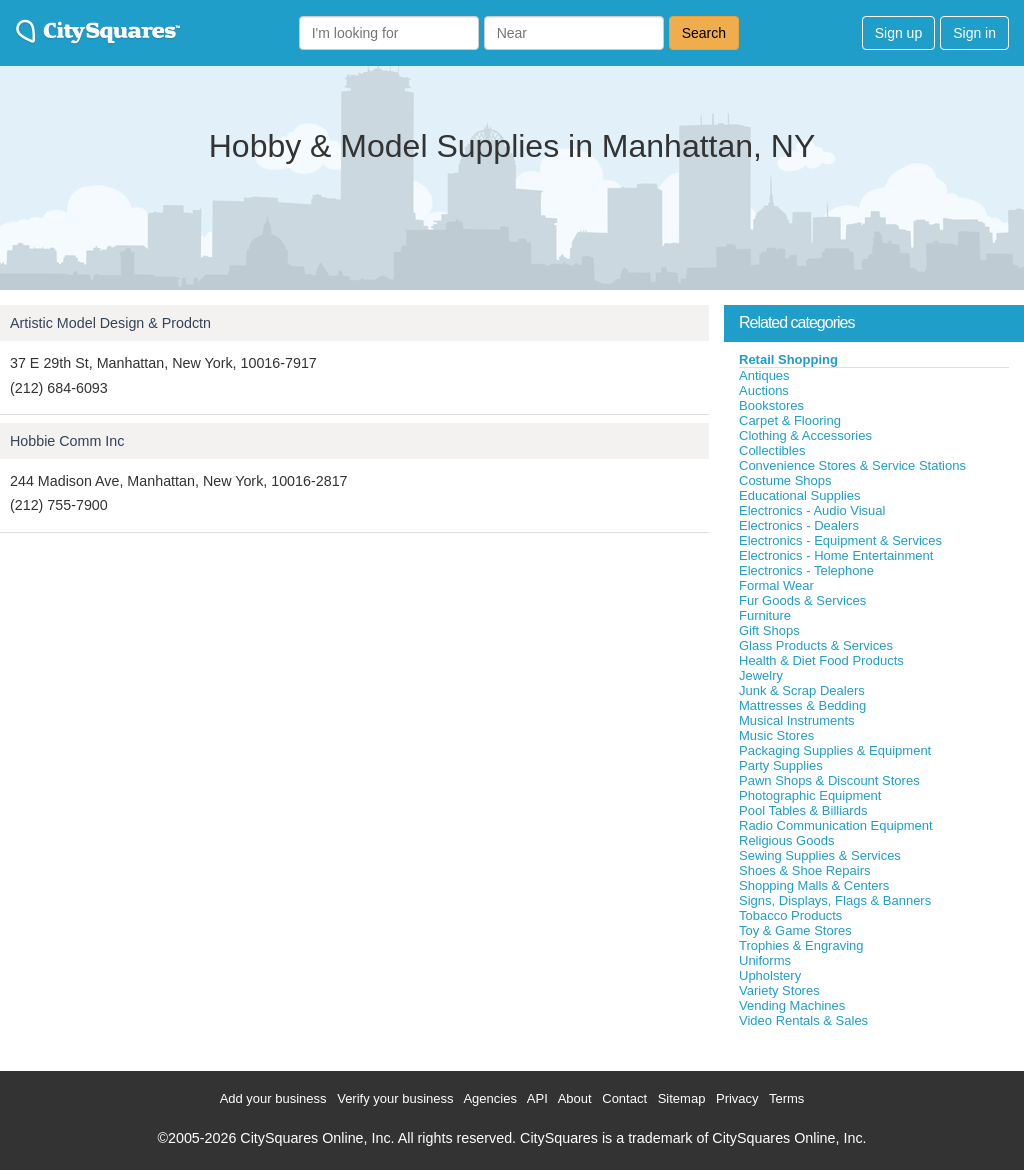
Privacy (737, 1098)
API (537, 1098)
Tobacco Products (790, 915)
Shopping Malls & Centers (814, 885)
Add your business (273, 1098)
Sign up (898, 33)
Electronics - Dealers (799, 525)
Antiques (764, 375)
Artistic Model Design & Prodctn (110, 323)
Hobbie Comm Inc (67, 441)
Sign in (974, 33)
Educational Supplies (799, 495)
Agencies (489, 1098)
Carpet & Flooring (790, 420)
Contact (624, 1098)
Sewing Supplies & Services (820, 855)
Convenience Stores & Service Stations (852, 465)
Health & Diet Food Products (821, 660)
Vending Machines (792, 1005)
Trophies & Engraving (801, 945)
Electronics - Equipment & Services (840, 540)
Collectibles (772, 450)
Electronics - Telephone (806, 570)
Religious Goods (786, 840)
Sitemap (682, 1098)
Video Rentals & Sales (803, 1020)
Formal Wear (776, 585)
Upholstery (770, 975)
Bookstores (771, 405)
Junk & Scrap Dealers (802, 690)
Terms (786, 1098)
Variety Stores (779, 990)
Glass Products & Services (816, 645)
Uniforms (765, 960)
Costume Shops (785, 480)
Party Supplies (781, 765)
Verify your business (395, 1098)
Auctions (764, 390)
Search (704, 33)
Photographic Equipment (810, 795)
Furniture (765, 615)
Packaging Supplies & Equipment (835, 750)
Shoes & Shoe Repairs (805, 870)
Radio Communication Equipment (836, 825)
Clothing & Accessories (805, 435)
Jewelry (761, 675)
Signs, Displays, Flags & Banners (835, 900)
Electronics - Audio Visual (812, 510)
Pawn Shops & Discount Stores (829, 780)
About (575, 1098)
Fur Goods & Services (802, 600)
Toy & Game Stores (795, 930)
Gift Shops (769, 630)
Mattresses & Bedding (802, 705)
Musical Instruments (797, 720)
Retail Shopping (788, 359)
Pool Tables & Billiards (803, 810)
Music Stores (776, 735)
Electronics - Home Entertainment (836, 555)
